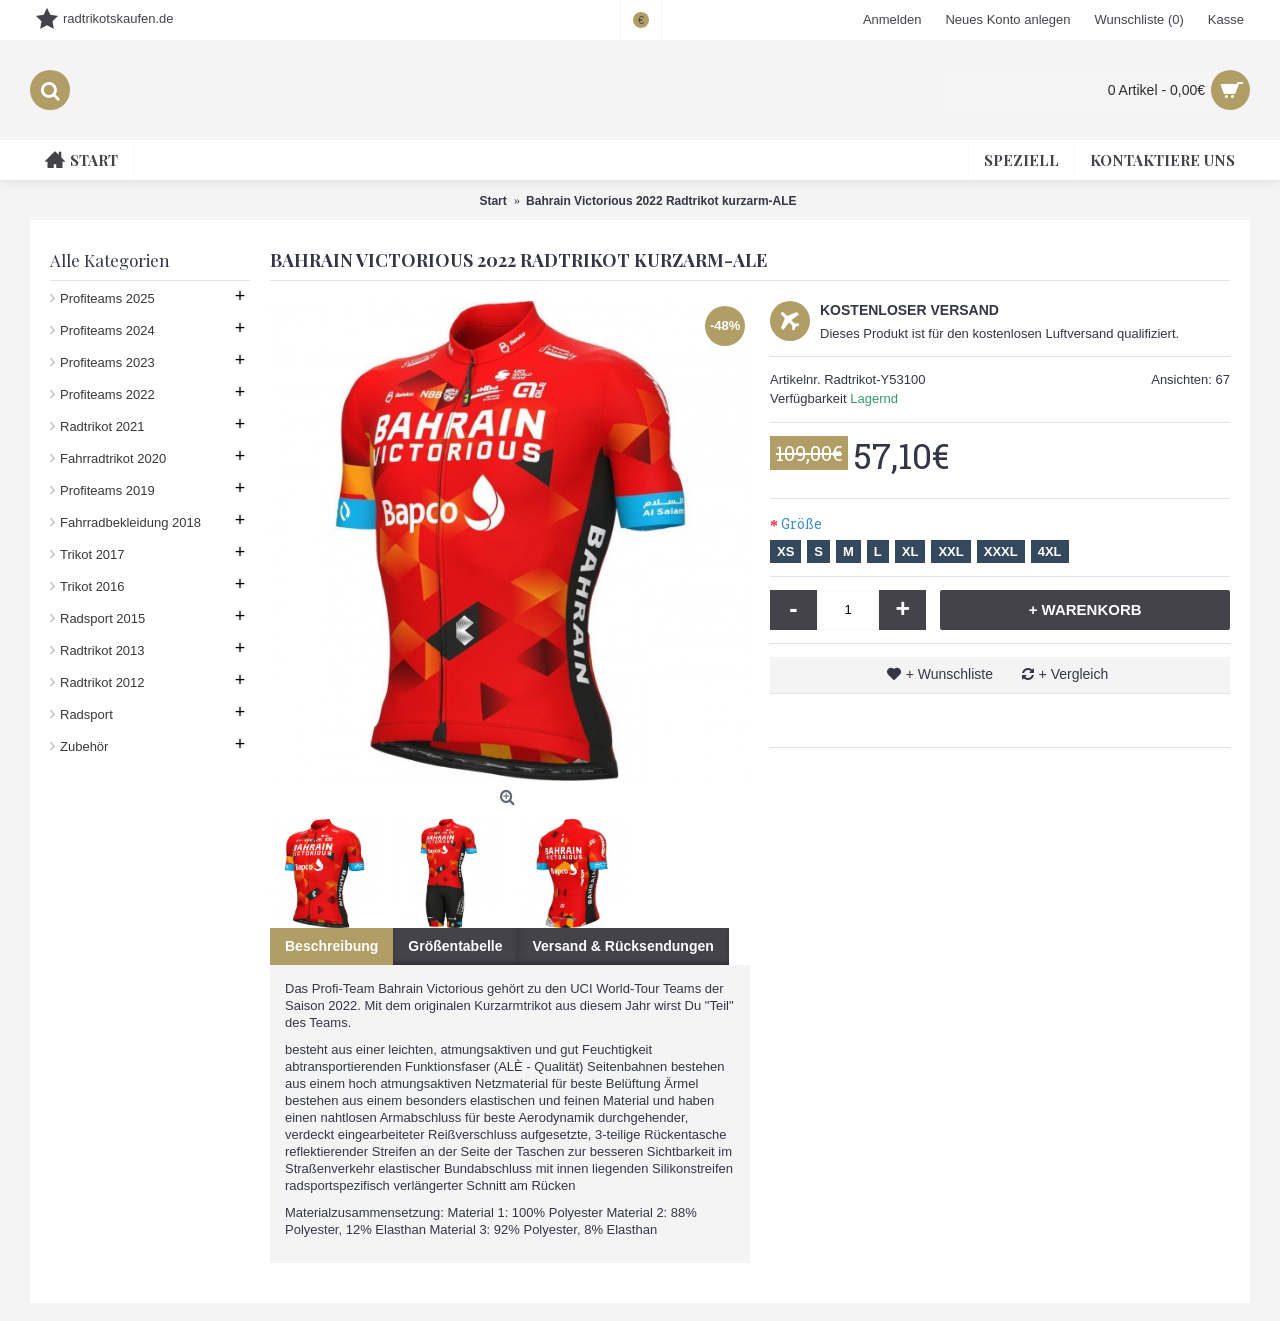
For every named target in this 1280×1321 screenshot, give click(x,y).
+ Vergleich (1074, 674)
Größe (801, 523)
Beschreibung (331, 946)
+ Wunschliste (949, 674)
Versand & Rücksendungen (623, 946)
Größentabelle (455, 946)
